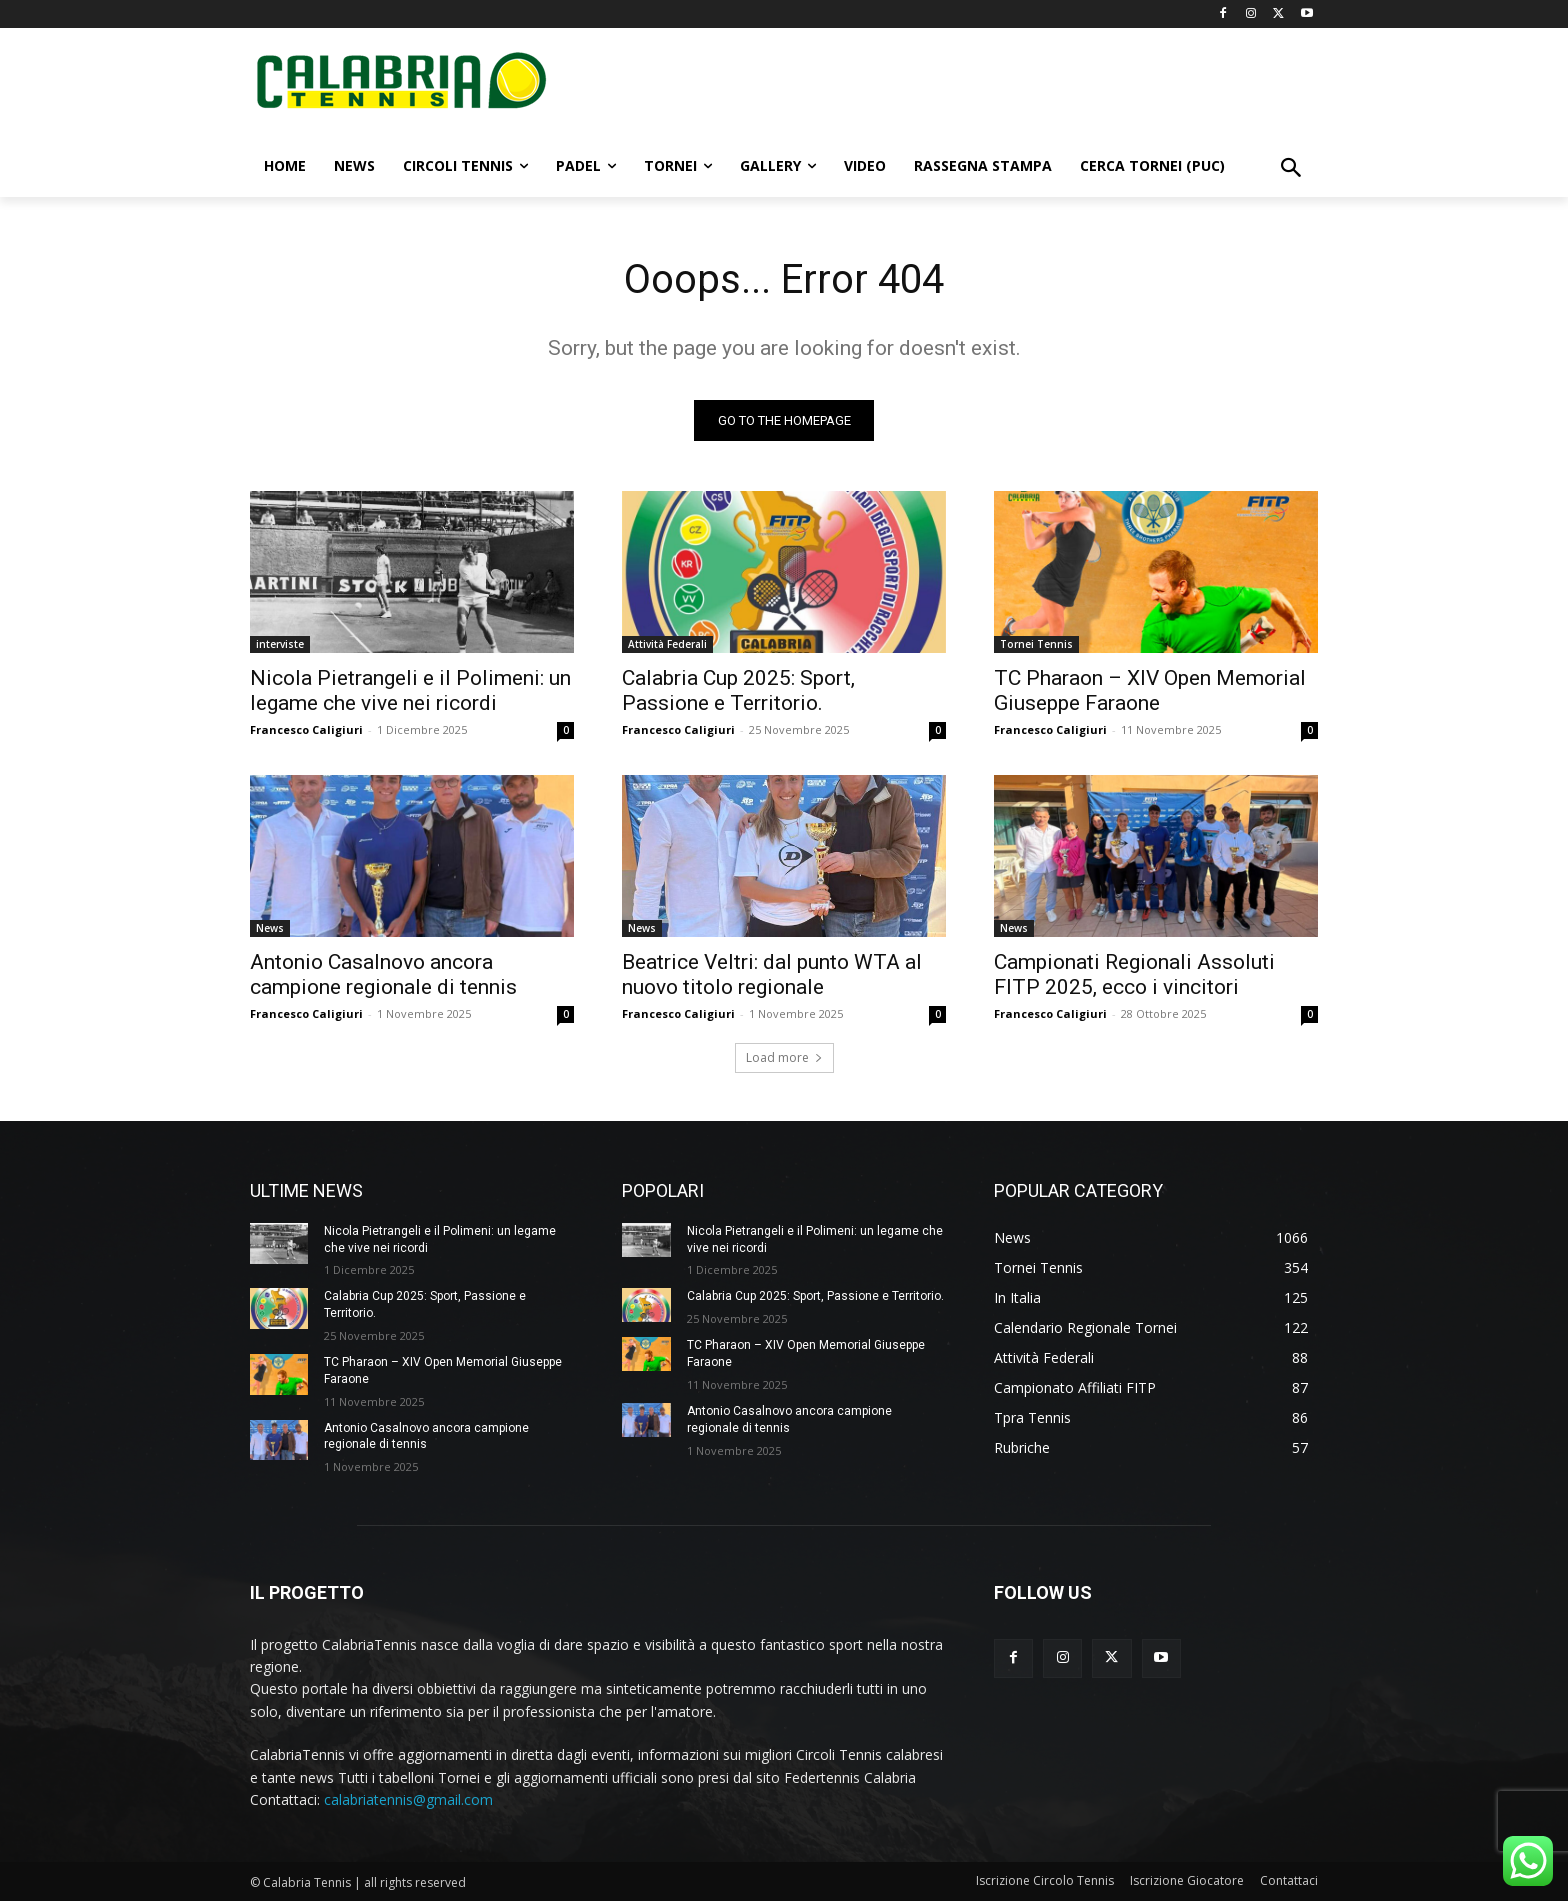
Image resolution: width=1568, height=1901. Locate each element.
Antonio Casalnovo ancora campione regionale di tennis (383, 974)
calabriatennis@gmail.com (408, 1799)
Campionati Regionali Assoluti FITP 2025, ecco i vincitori (1134, 974)
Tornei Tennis (1036, 644)
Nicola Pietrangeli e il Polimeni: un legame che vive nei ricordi (410, 690)
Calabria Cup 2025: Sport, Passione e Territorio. (738, 690)
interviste (280, 644)
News (270, 928)
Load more (784, 1057)
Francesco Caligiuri (306, 729)
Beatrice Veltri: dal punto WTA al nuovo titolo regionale (772, 974)
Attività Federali (667, 644)
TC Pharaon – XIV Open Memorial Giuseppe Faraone (1150, 690)
